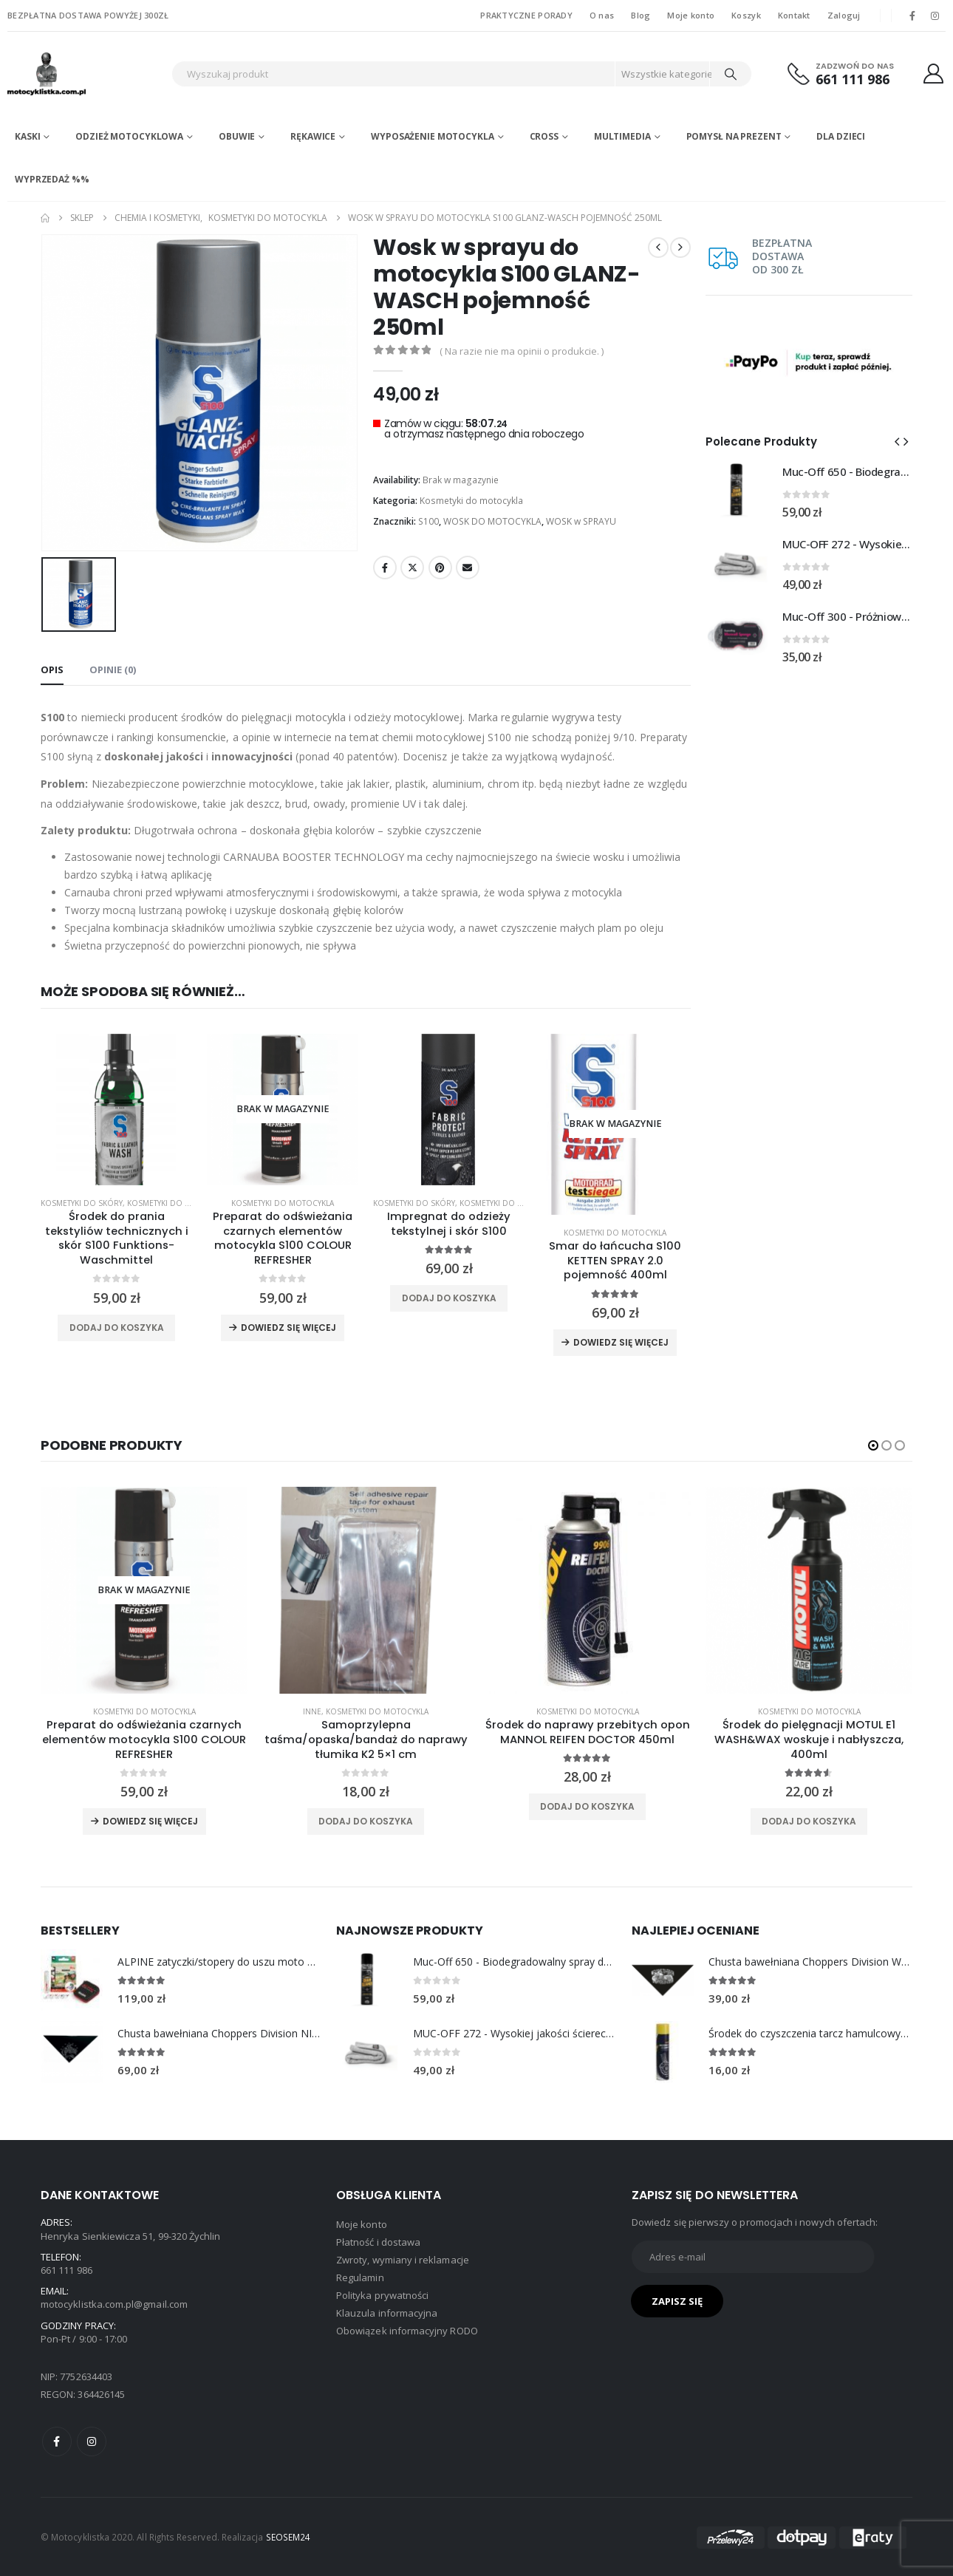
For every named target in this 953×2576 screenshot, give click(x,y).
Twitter (412, 567)
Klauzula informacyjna (386, 2313)
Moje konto (690, 15)
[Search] (730, 73)
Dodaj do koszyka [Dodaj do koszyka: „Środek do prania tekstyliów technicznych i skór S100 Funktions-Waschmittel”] (116, 1327)
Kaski (27, 136)
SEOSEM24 (288, 2537)
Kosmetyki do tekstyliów (177, 1203)
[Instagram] (935, 15)
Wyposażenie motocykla (432, 136)
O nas (602, 15)
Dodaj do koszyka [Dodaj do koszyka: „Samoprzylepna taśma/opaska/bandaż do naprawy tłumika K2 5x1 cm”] (365, 1821)
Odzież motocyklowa (129, 136)
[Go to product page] (737, 491)
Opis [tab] (52, 669)
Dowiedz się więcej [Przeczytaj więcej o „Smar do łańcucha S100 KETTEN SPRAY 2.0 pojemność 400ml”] (621, 1342)
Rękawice (312, 136)
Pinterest (440, 567)
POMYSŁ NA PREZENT (734, 136)
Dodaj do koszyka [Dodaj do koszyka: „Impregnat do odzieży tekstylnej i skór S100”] (449, 1298)
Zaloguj (844, 15)
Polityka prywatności (382, 2295)
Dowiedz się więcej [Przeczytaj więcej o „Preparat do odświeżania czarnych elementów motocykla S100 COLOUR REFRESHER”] (288, 1327)
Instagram (91, 2441)
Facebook (385, 567)
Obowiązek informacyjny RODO (407, 2330)
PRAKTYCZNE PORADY (526, 15)
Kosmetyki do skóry (82, 1203)
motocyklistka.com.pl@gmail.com (114, 2304)
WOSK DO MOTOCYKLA (492, 521)
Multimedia (622, 136)
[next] (680, 247)
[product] (116, 1109)
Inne (312, 1711)
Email (467, 567)
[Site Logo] (85, 73)
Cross (544, 136)
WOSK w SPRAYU (581, 521)
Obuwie (237, 136)
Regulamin (360, 2277)
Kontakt (794, 15)
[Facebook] (912, 15)
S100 (428, 521)
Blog (640, 15)
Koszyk (746, 15)
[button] (897, 441)
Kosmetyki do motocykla (471, 500)
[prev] (658, 247)
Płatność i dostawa (378, 2242)
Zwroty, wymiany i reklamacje (402, 2259)
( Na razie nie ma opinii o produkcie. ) (522, 351)
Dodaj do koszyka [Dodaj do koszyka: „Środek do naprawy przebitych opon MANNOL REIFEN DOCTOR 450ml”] (587, 1806)
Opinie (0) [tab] (112, 669)
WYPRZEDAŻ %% (52, 179)
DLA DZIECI (840, 136)
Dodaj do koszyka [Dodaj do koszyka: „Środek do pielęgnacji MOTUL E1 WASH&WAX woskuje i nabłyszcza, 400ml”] (809, 1821)
